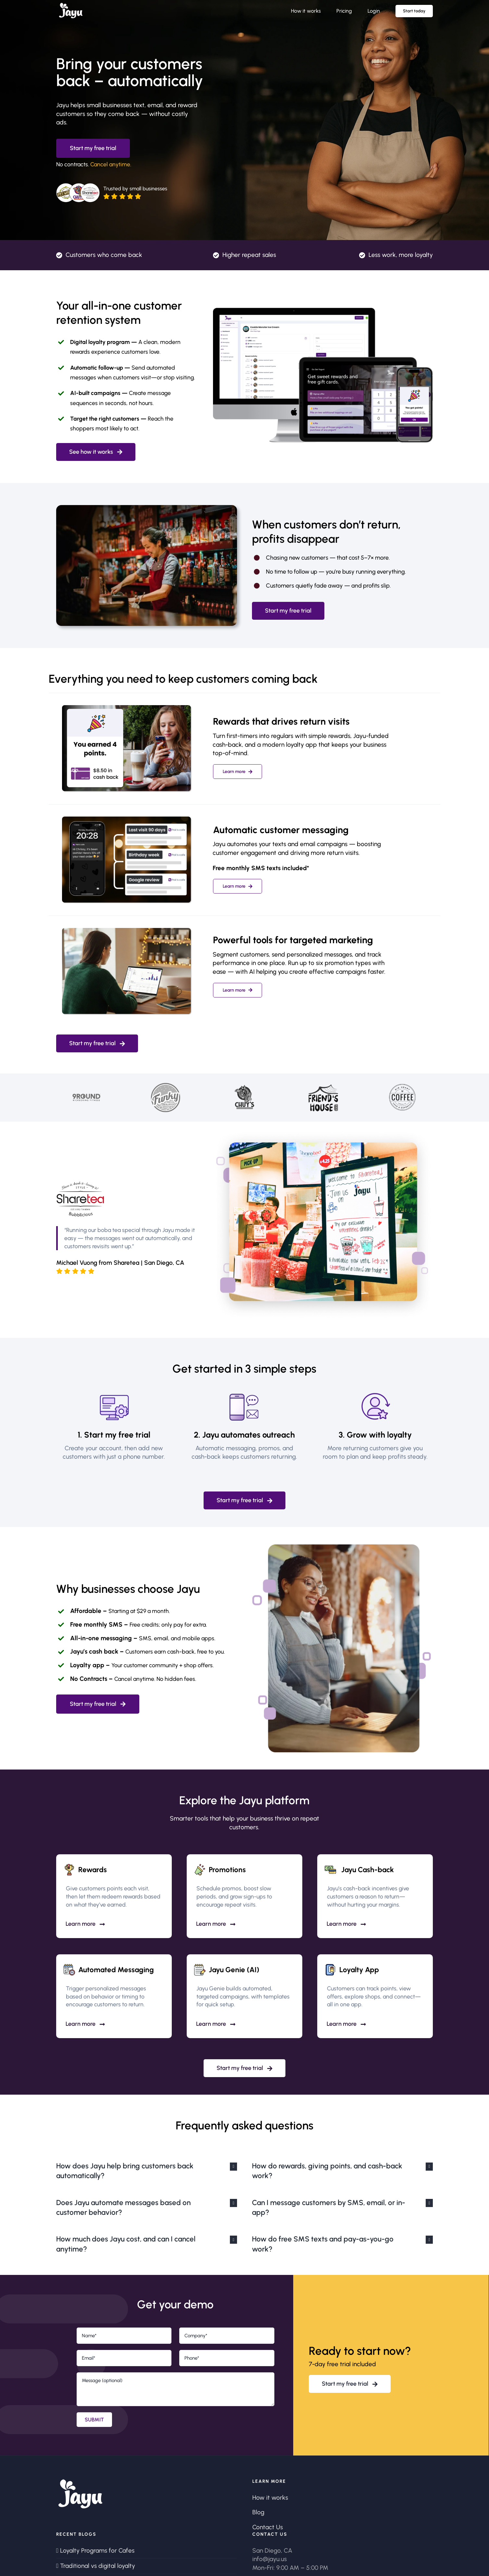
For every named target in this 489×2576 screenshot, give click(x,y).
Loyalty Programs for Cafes (97, 2550)
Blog (258, 2512)
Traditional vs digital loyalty (97, 2566)
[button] (146, 2171)
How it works (270, 2497)
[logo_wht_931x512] (70, 5)
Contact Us (267, 2527)
